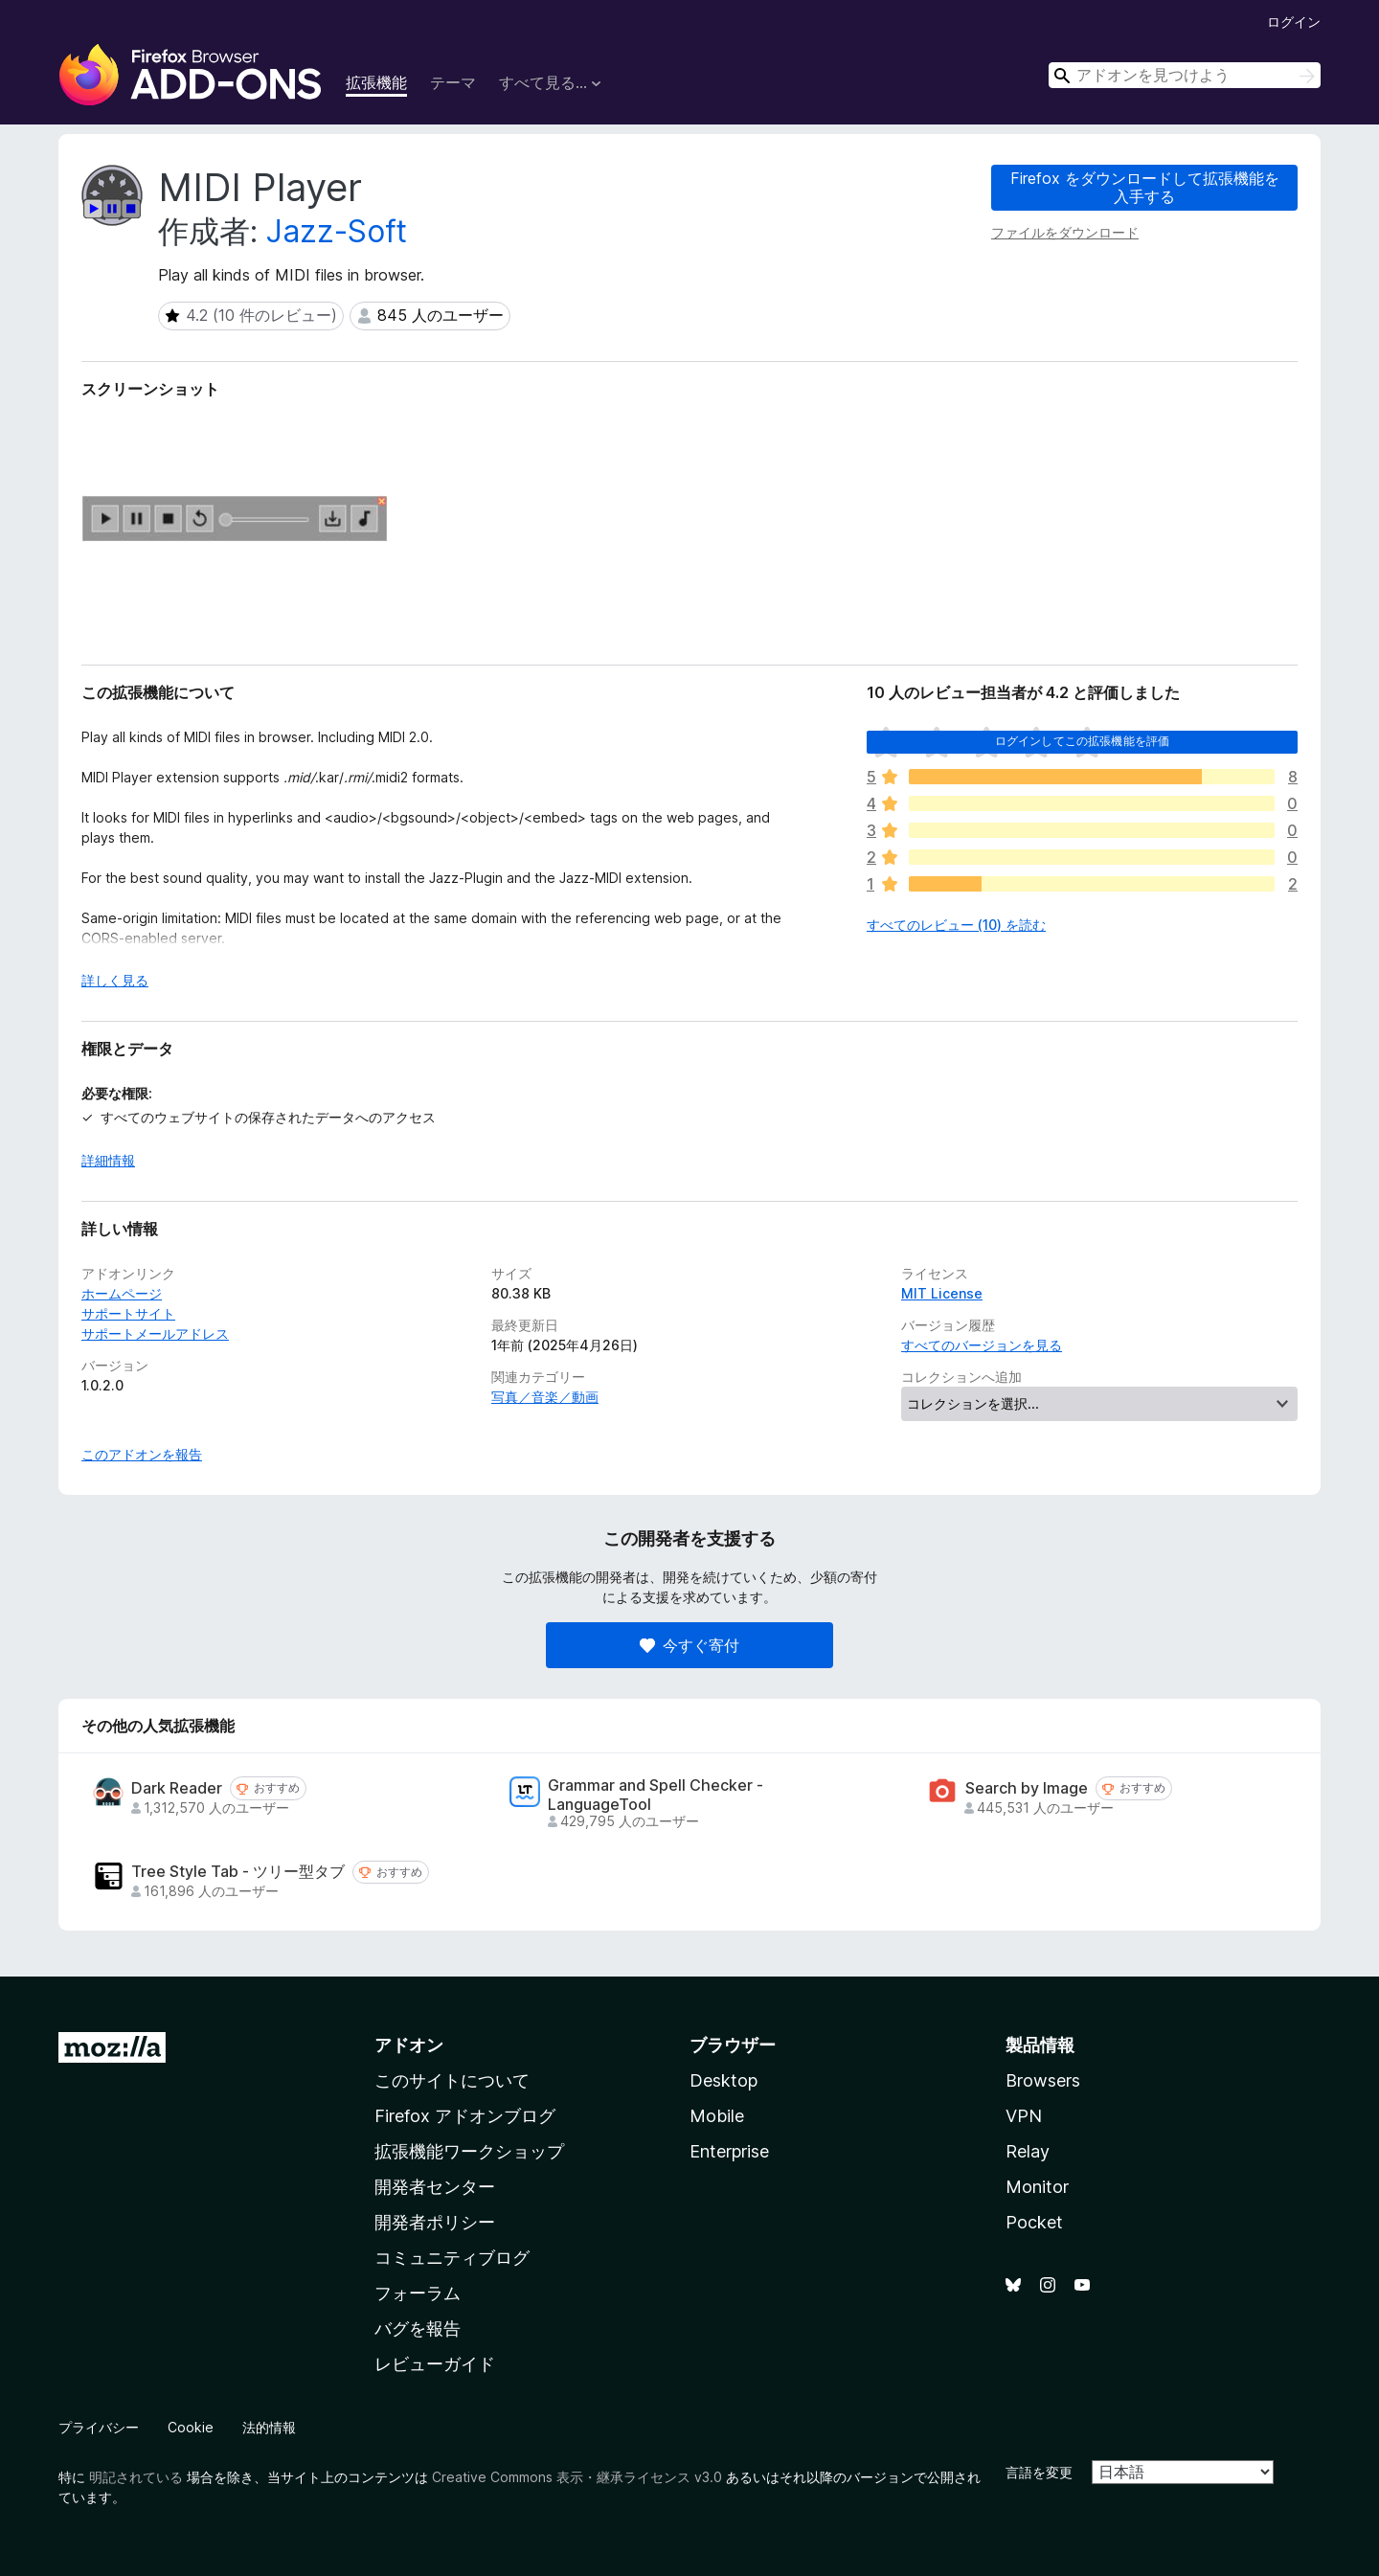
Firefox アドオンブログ (464, 2116)
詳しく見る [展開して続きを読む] (114, 980)
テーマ (453, 82)
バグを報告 (417, 2328)
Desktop (723, 2080)
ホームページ (121, 1293)
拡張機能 (376, 82)
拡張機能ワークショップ (469, 2151)
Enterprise (729, 2151)
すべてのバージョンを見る (981, 1345)
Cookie (191, 2427)
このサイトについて (452, 2080)
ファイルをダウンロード (1065, 232)
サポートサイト (128, 1313)
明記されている (136, 2477)
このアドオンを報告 (141, 1454)
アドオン (408, 2045)
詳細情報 (108, 1160)
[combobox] (1185, 75)
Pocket (1034, 2222)
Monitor (1037, 2187)
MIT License (942, 1293)
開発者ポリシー (434, 2222)
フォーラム (417, 2293)
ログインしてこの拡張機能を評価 (1082, 741)
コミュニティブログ (452, 2258)
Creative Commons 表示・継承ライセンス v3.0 (577, 2477)
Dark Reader (176, 1788)
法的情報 (269, 2427)
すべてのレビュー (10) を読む (956, 924)
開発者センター (434, 2187)
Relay (1028, 2151)
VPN (1024, 2116)
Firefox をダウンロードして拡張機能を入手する (1144, 187)
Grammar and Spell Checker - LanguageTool (655, 1794)
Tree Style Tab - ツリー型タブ (238, 1872)
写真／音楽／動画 (545, 1397)
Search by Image (1026, 1788)
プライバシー (98, 2427)
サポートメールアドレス (155, 1333)
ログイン (1294, 21)
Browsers (1043, 2080)
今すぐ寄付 (689, 1645)
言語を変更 (1039, 2472)
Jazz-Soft (336, 231)
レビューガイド (434, 2364)
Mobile (717, 2116)
